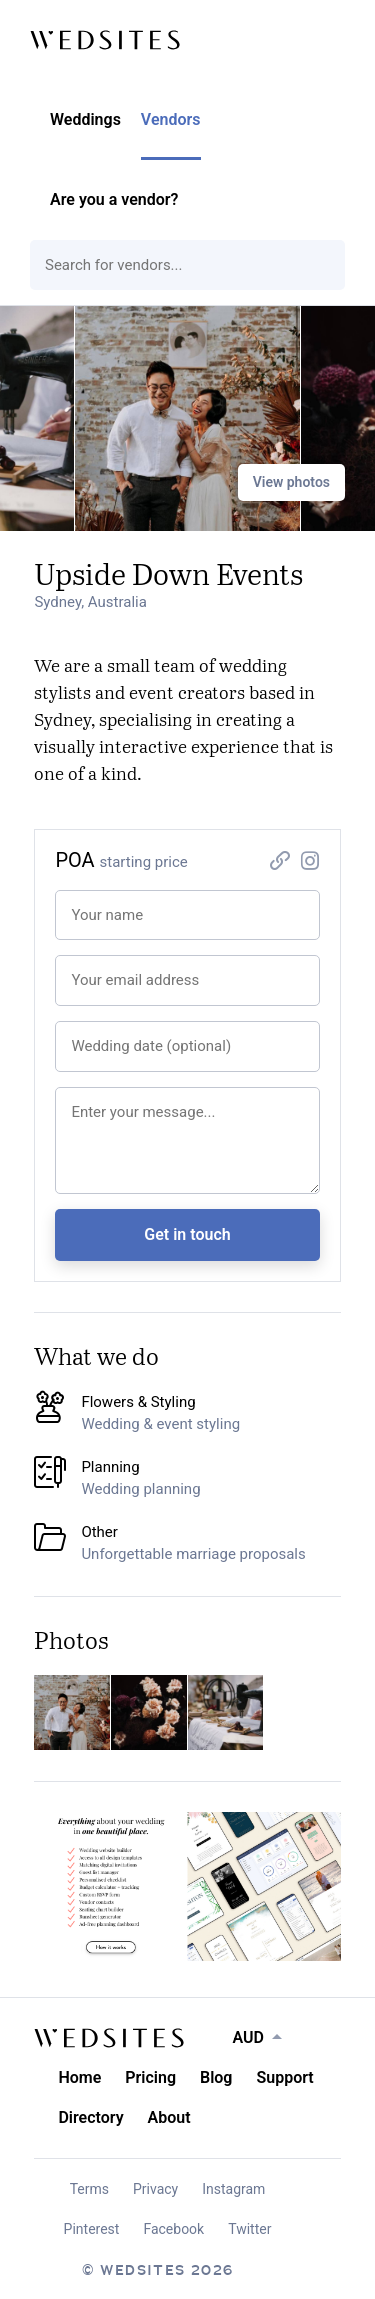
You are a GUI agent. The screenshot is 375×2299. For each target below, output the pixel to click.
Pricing (150, 2077)
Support (284, 2077)
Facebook (173, 2229)
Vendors (171, 119)
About (169, 2117)
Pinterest (92, 2229)
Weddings (85, 119)
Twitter (249, 2229)
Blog (216, 2077)
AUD (247, 2037)
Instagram (233, 2189)
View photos (291, 482)
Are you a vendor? (114, 199)
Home (79, 2077)
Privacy (155, 2189)
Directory (90, 2117)
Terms (89, 2189)
